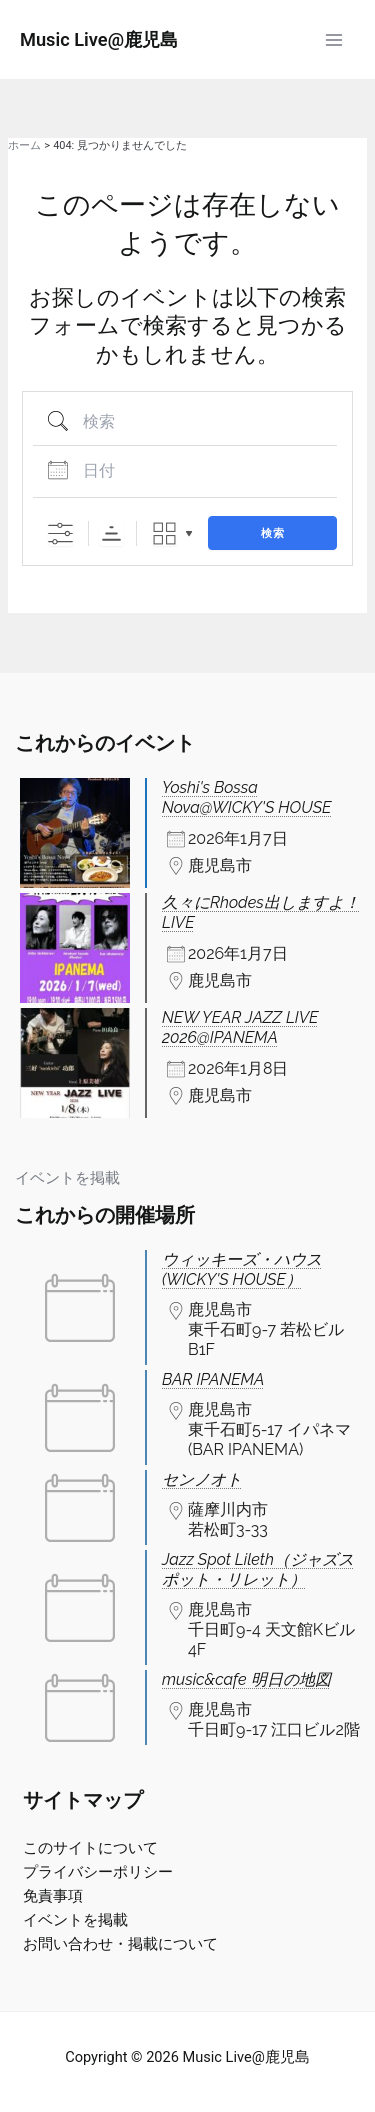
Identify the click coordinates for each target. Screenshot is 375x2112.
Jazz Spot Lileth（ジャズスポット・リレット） (258, 1569)
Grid (164, 533)
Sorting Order (111, 533)
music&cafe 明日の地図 (246, 1679)
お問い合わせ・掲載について (120, 1944)
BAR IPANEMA (213, 1379)
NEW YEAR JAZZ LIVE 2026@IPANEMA (240, 1027)
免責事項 (53, 1896)
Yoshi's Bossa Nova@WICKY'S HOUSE (246, 797)
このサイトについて (90, 1848)
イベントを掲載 (67, 1178)
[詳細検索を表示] (60, 533)
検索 (273, 533)
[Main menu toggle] (334, 40)
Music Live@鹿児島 (99, 39)
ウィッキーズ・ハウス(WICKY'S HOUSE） (242, 1269)
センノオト (202, 1479)
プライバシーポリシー (98, 1872)
